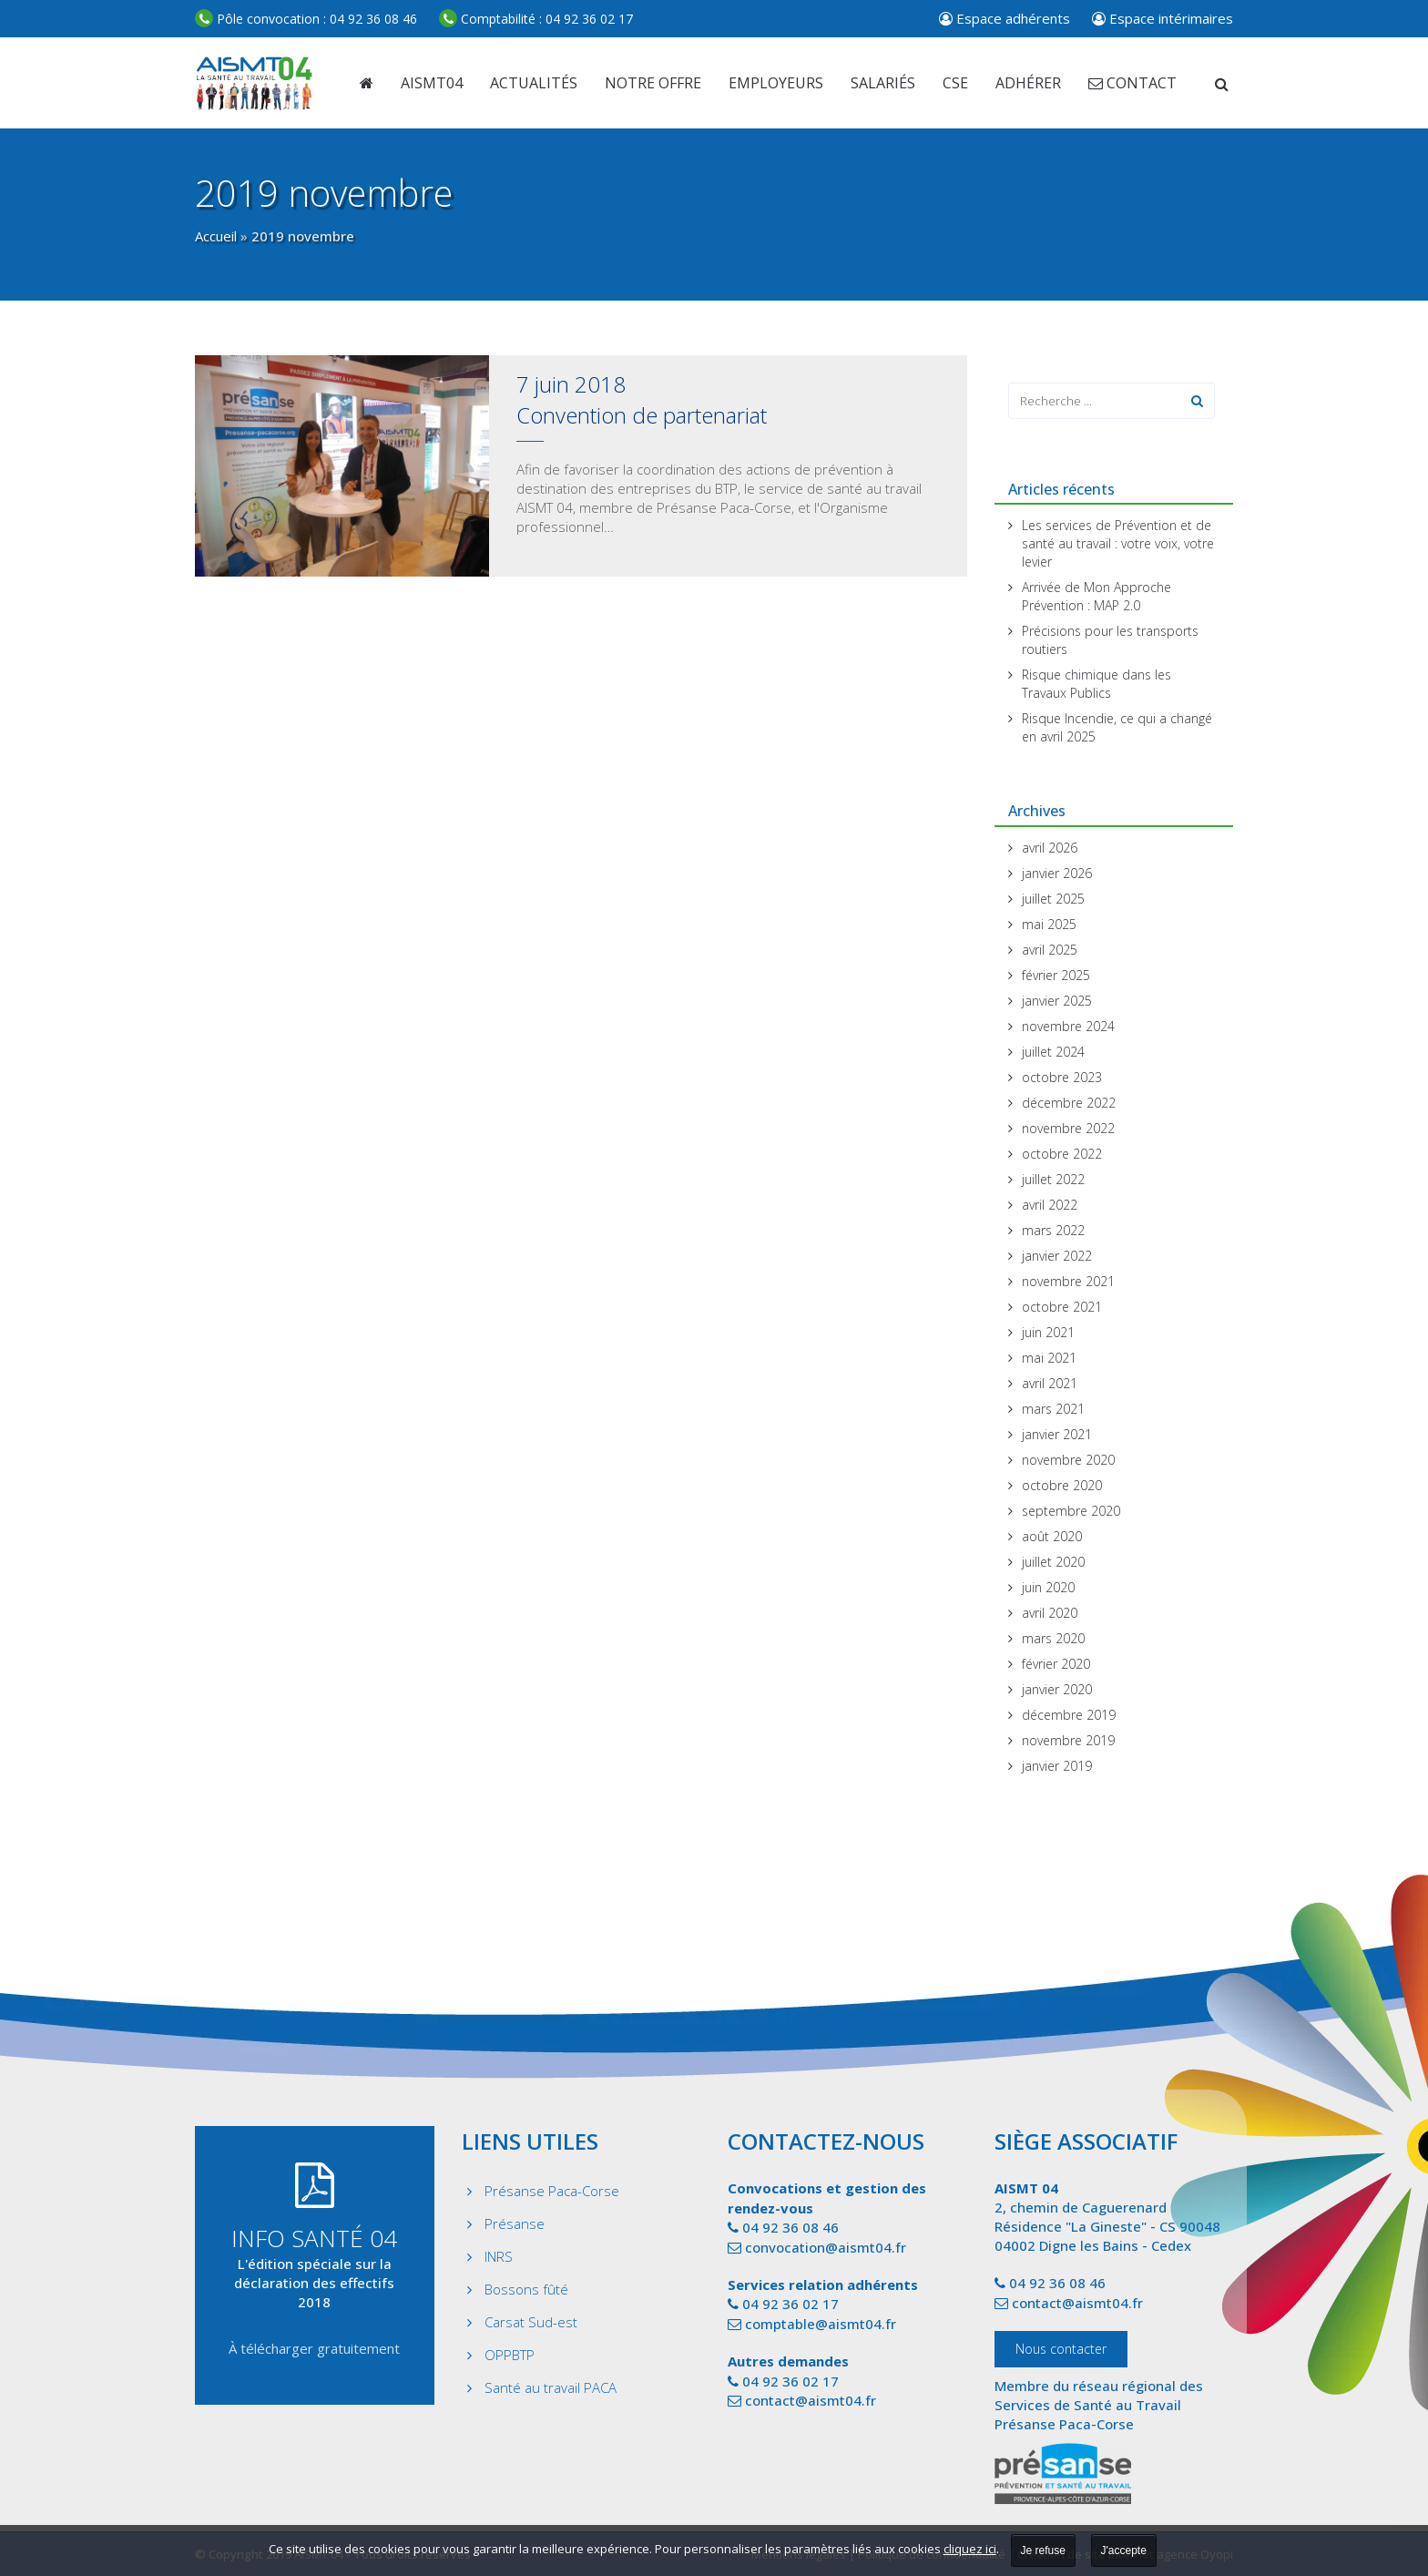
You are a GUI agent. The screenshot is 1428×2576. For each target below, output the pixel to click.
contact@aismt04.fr (810, 2400)
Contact (1132, 83)
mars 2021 (1053, 1408)
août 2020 (1052, 1536)
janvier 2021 (1057, 1434)
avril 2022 (1049, 1204)
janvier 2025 (1057, 1000)
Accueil (216, 236)
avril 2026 (1049, 847)
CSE (955, 83)
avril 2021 (1049, 1383)
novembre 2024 (1068, 1026)
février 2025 (1056, 975)
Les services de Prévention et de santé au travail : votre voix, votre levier (1118, 543)
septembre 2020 (1071, 1510)
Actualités (533, 83)
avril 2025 (1049, 949)
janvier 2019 (1057, 1765)
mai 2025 (1049, 924)
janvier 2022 (1057, 1255)
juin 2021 (1048, 1332)
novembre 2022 (1068, 1128)
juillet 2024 (1053, 1051)
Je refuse (1043, 2550)
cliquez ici (970, 2548)
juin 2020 (1048, 1587)
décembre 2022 (1069, 1102)
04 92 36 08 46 (306, 18)
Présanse (514, 2223)
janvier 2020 (1057, 1689)
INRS (498, 2256)
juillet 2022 (1053, 1179)
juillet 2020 (1053, 1561)
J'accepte (1124, 2550)
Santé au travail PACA (550, 2387)
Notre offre (653, 83)
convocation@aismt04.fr (825, 2247)
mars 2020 (1053, 1638)
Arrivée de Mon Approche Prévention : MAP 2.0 (1096, 596)
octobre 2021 (1062, 1306)
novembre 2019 (1068, 1740)
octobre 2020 (1062, 1485)
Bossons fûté (526, 2289)
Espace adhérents (1004, 18)
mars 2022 (1053, 1230)
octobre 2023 (1062, 1077)
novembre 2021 (1068, 1281)
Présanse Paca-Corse (551, 2191)
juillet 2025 (1053, 898)
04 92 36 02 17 (536, 18)
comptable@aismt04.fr (820, 2324)
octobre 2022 (1062, 1153)
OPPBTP (509, 2355)
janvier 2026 (1057, 873)
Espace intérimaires (1162, 18)
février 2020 (1056, 1663)
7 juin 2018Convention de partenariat (641, 399)
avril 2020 (1049, 1612)
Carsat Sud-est (530, 2322)
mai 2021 (1049, 1357)
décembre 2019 (1069, 1714)
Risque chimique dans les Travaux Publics (1096, 683)
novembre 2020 (1068, 1459)
